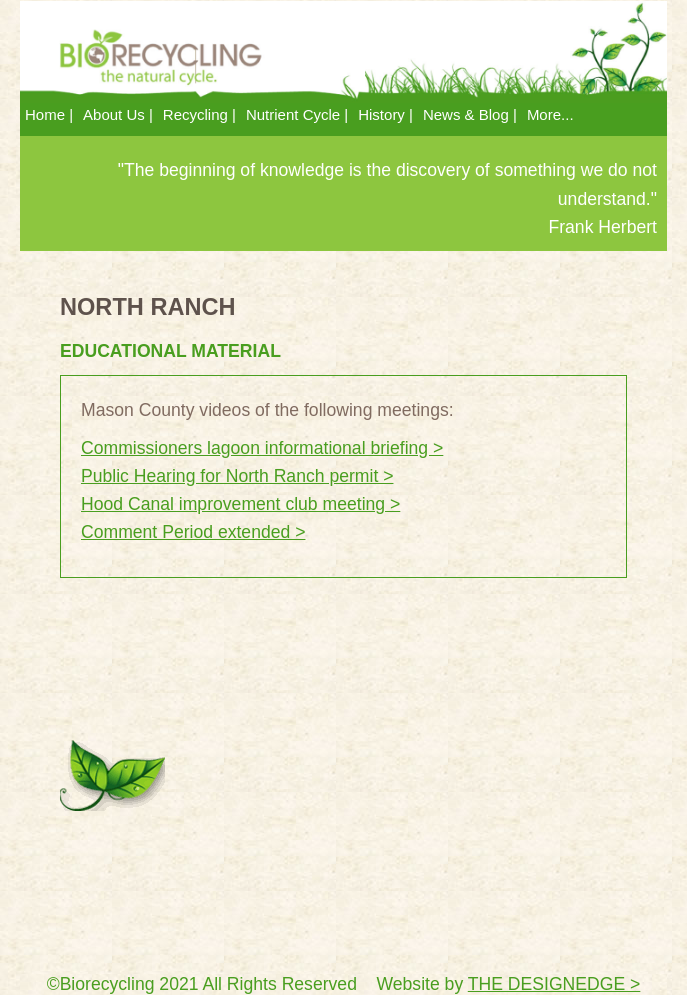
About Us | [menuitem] (118, 114)
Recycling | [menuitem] (199, 114)
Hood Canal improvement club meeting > (240, 504)
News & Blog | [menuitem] (470, 114)
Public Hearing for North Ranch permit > (237, 476)
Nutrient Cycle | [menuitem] (297, 114)
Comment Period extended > (193, 532)
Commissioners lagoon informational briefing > (262, 448)
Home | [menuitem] (49, 114)
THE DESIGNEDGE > (554, 984)
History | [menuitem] (385, 114)
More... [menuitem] (550, 114)
